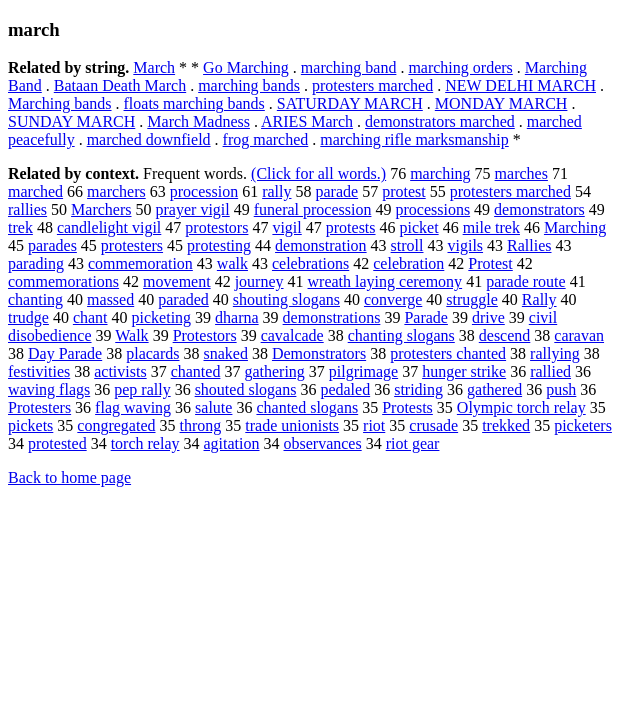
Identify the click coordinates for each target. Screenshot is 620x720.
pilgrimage (363, 371)
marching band (349, 67)
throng (201, 425)
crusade (433, 425)
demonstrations (332, 317)
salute (213, 407)
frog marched (266, 139)
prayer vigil (193, 209)
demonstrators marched (440, 121)
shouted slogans (246, 389)
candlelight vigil (109, 227)
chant (90, 317)
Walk (131, 335)
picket (419, 227)
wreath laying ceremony (385, 281)
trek (20, 227)
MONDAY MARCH (501, 103)
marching (440, 173)
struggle (472, 299)
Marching (575, 227)
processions (432, 209)
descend (505, 335)
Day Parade (65, 353)
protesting (219, 245)
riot (374, 425)
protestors (216, 227)
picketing (162, 317)
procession (204, 191)
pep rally (142, 389)
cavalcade (292, 335)
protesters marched (372, 85)
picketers (583, 425)
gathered (494, 389)
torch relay (145, 443)
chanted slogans (307, 407)
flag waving (133, 407)
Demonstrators (319, 353)
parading (36, 263)
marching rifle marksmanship (414, 139)
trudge (28, 317)
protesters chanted (448, 353)
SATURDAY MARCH (350, 103)
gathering (274, 371)
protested (57, 443)
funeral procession (313, 209)
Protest (490, 263)
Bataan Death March (120, 85)
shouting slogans (286, 299)
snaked (226, 353)
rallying (555, 353)
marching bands (249, 85)
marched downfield (149, 139)
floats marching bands (194, 103)
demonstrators (539, 209)
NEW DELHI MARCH (520, 85)
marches (521, 173)
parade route (526, 281)
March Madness (198, 121)
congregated (116, 425)
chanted (196, 371)
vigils (466, 245)
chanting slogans (401, 335)
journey (259, 281)
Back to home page (69, 477)
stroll (407, 245)
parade (336, 191)
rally (276, 191)
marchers (116, 191)
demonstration (321, 245)
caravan (579, 335)
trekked (506, 425)
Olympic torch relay (521, 407)
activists (120, 371)
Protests (407, 407)
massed (110, 299)
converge (393, 299)
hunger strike (464, 371)
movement (177, 281)
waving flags (49, 389)
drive (488, 317)
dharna (237, 317)
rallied (550, 371)
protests (351, 227)
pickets (30, 425)
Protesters (39, 407)
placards (152, 353)
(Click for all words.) (318, 173)
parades (52, 245)
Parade (426, 317)
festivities (39, 371)
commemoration (140, 263)
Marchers (101, 209)
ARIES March (307, 121)
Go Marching (246, 67)
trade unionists (292, 425)
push (561, 389)
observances (323, 443)
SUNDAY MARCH (71, 121)
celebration (408, 263)
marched (35, 191)
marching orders (460, 67)
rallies (27, 209)
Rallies (529, 245)
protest (404, 191)
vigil (286, 227)
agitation (232, 443)
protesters (132, 245)
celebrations (310, 263)
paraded (183, 299)
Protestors (205, 335)
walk (232, 263)
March (154, 67)
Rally (539, 299)
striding (418, 389)
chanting (35, 299)
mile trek (491, 227)
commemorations (63, 281)
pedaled (345, 389)
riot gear (413, 443)
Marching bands (60, 103)
